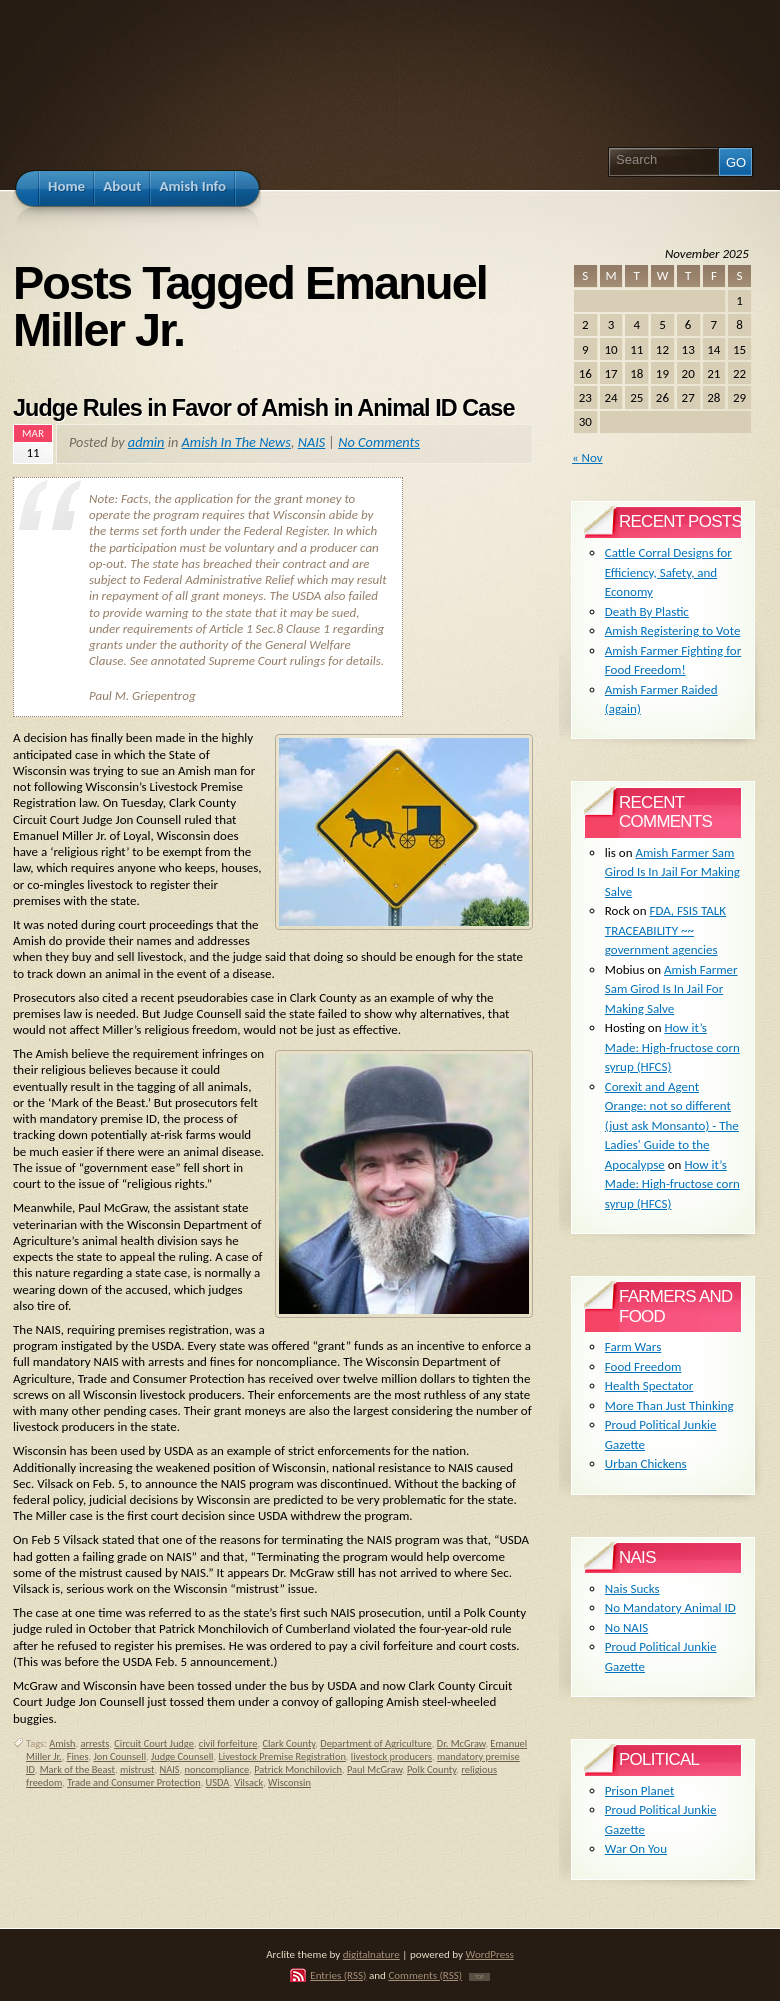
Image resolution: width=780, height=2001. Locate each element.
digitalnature (371, 1954)
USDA (218, 1782)
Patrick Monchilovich (298, 1769)
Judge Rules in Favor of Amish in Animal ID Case (263, 408)
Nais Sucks (632, 1588)
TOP (479, 1977)
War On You (636, 1848)
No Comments (379, 442)
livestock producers (391, 1756)
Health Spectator (649, 1385)
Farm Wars (633, 1346)
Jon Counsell (119, 1756)
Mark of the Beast (77, 1769)
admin (146, 442)
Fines (78, 1756)
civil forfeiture (228, 1743)
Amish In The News (236, 442)
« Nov (587, 457)
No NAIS (626, 1627)
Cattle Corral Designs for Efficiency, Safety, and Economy (668, 572)
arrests (95, 1743)
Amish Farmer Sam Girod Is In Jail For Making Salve (672, 872)
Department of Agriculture (376, 1743)
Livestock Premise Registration (281, 1756)
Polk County (431, 1769)
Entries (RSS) (338, 1975)
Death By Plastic (647, 611)
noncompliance (217, 1769)
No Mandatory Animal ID (670, 1607)
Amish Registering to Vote (673, 630)
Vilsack (248, 1782)
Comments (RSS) (425, 1975)
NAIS (312, 442)
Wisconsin (289, 1782)
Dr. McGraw (461, 1743)
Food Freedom (643, 1366)
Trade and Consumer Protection (133, 1782)
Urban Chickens (646, 1463)
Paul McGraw (374, 1769)
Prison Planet (639, 1790)
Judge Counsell (182, 1756)
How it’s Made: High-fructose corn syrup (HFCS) (672, 1047)
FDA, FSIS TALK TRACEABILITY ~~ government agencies (665, 930)
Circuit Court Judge (154, 1743)
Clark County (288, 1743)
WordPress (490, 1954)
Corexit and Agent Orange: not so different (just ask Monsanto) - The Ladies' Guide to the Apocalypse (672, 1125)
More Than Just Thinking (669, 1405)
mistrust (137, 1769)
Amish (62, 1743)
